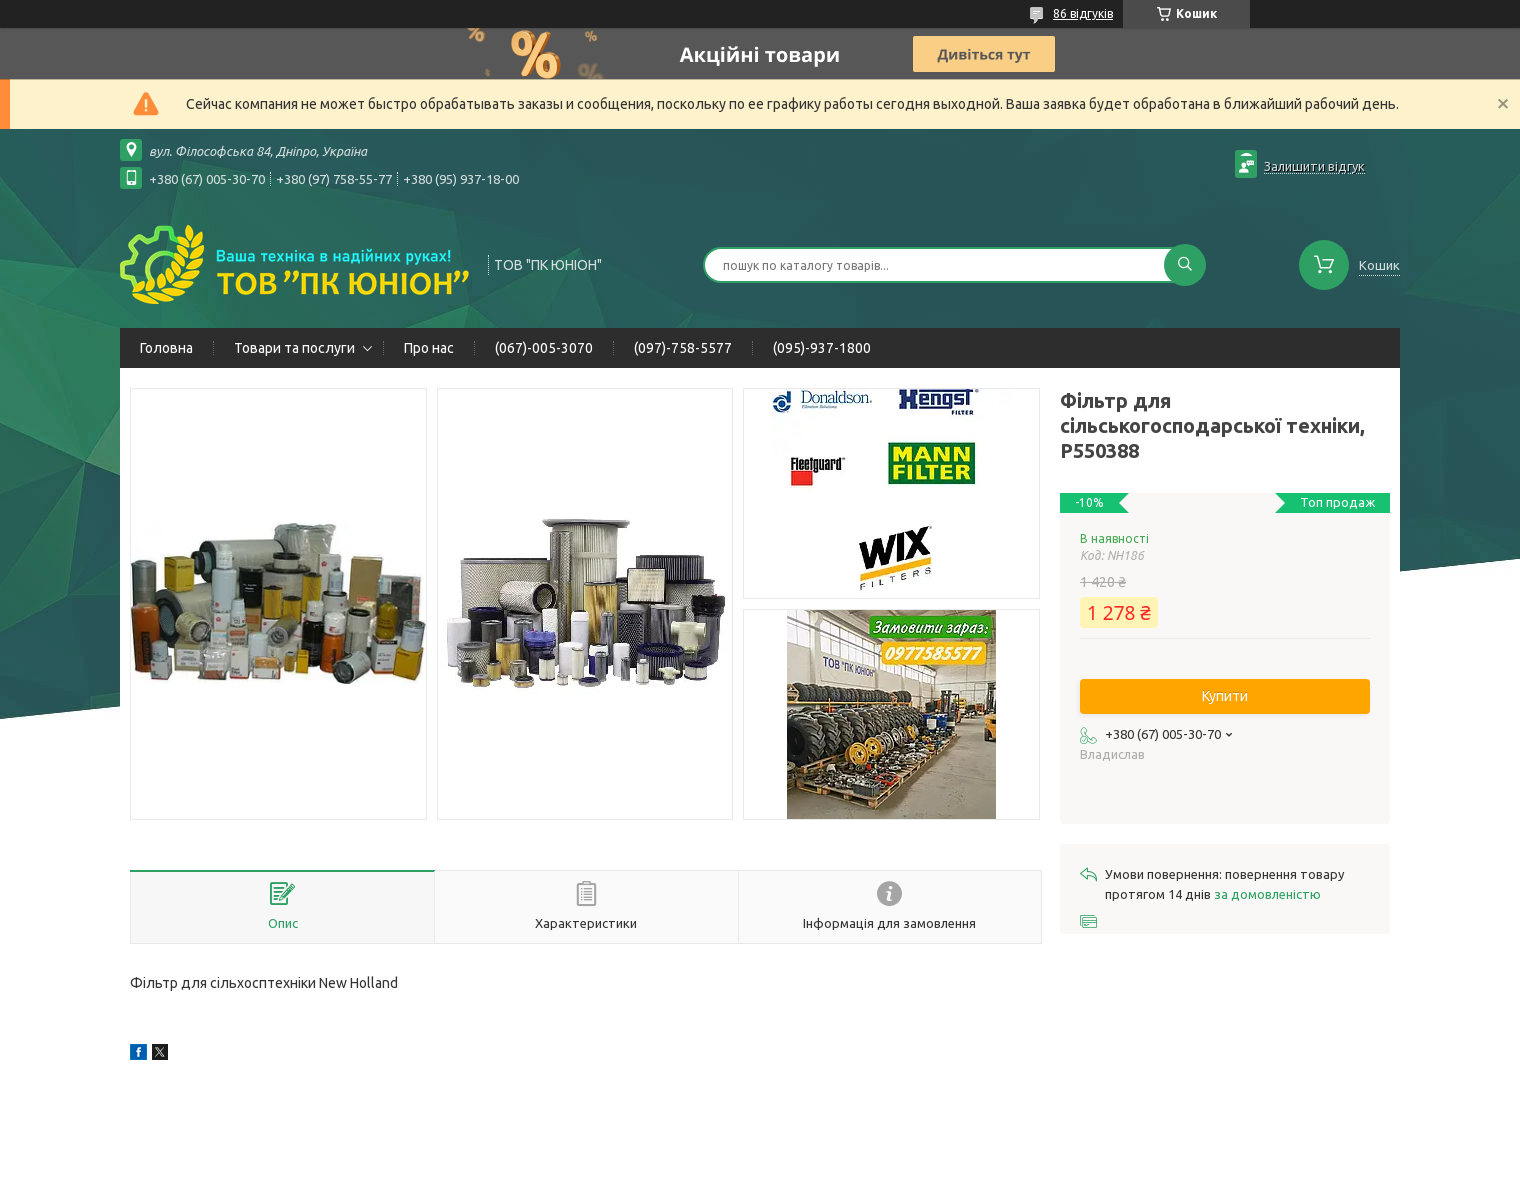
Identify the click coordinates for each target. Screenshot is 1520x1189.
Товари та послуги (294, 348)
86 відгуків (1083, 13)
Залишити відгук (1314, 166)
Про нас (429, 348)
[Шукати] (1185, 265)
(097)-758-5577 (683, 348)
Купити (1225, 696)
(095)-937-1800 (822, 348)
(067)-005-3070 (544, 348)
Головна (166, 348)
